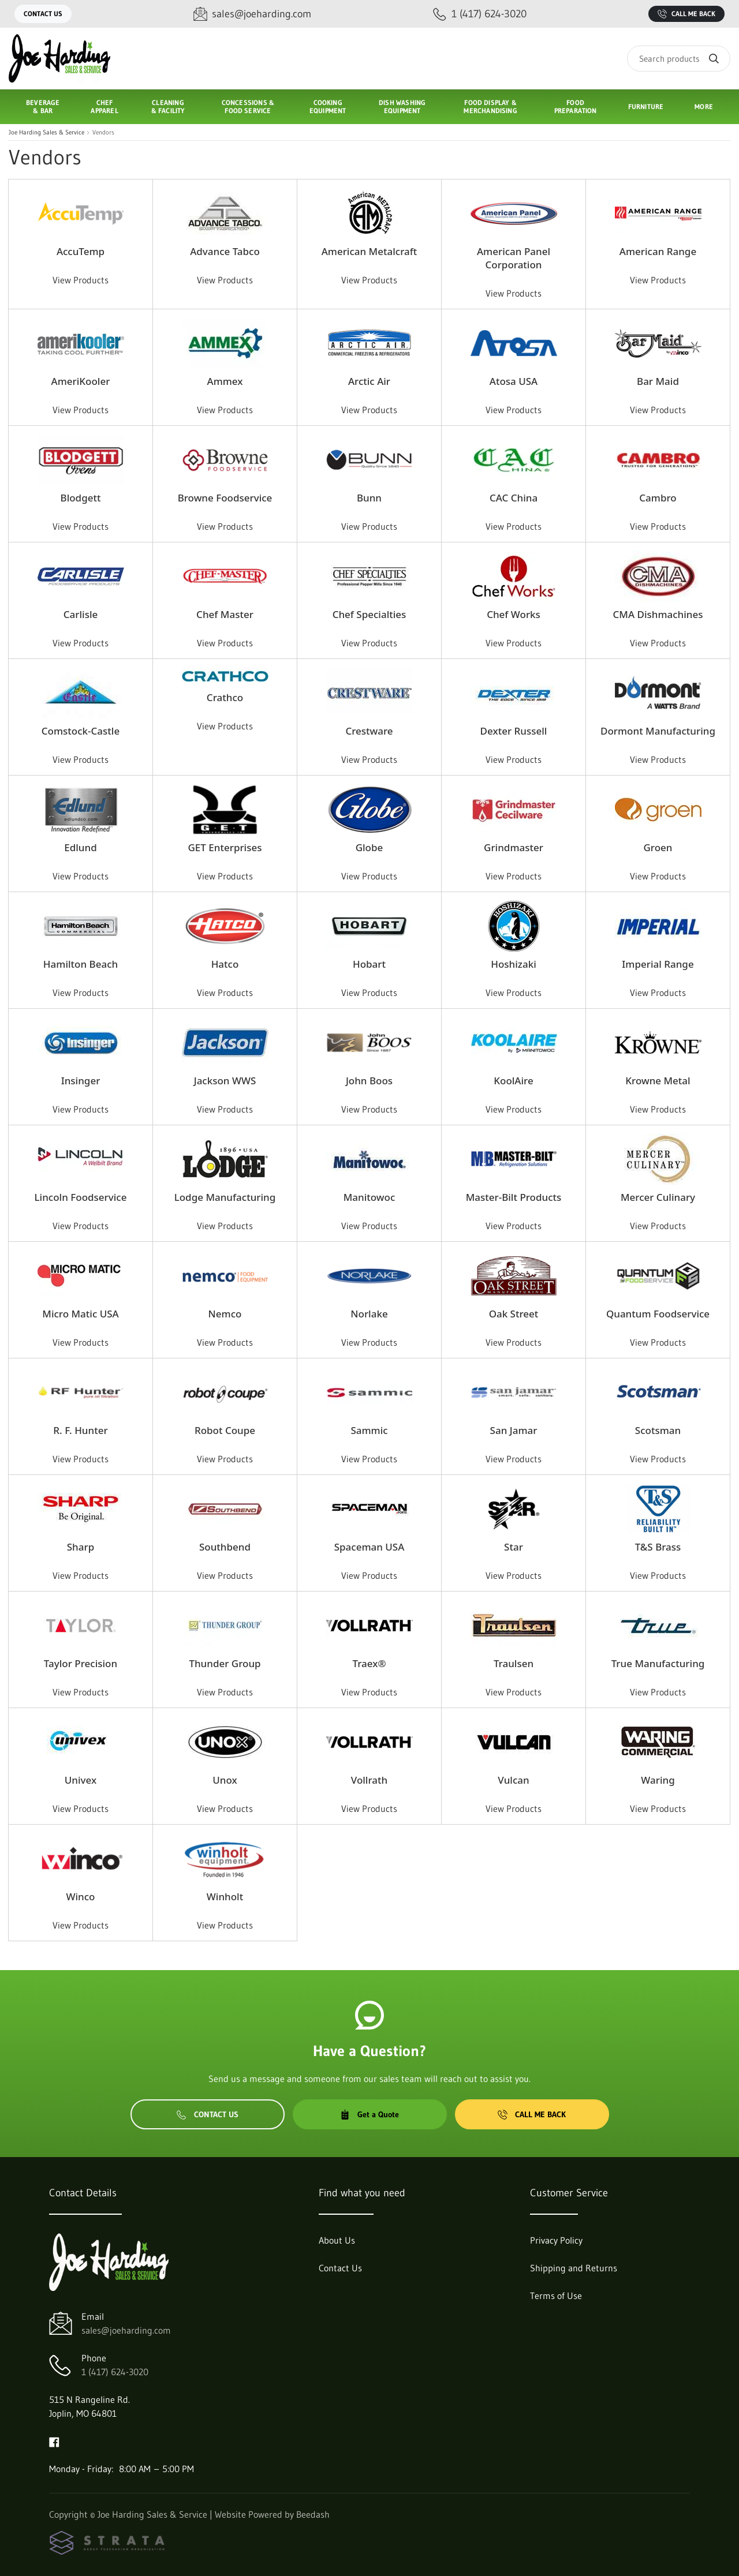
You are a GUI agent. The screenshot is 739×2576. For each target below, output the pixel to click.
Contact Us (43, 13)
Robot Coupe (225, 1430)
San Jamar (514, 1430)
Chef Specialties (369, 614)
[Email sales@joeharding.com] (252, 14)
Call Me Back (686, 13)
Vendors (103, 132)
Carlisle (81, 614)
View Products (81, 280)
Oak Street (514, 1313)
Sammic (368, 1430)
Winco (80, 1896)
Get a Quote (369, 2114)
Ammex (225, 381)
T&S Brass (658, 1546)
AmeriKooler (80, 381)
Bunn (369, 497)
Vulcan (513, 1780)
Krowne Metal (657, 1080)
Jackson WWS (225, 1080)
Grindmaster (513, 847)
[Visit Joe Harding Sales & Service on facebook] (54, 2441)
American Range (657, 251)
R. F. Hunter (80, 1430)
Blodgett (81, 497)
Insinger (80, 1080)
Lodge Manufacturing (225, 1197)
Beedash (313, 2514)
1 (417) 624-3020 (114, 2371)
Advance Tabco (225, 251)
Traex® (369, 1663)
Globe (369, 847)
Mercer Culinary (658, 1197)
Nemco (225, 1313)
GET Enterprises (225, 847)
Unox (224, 1780)
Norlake (368, 1313)
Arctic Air (369, 381)
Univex (80, 1780)
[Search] (678, 59)
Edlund (80, 847)
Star (513, 1546)
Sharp (80, 1546)
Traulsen (513, 1663)
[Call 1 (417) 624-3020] (480, 14)
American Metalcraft (369, 251)
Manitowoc (369, 1197)
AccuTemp (80, 251)
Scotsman (658, 1430)
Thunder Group (224, 1663)
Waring (657, 1780)
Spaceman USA (369, 1546)
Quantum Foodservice (658, 1313)
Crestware (369, 730)
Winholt (225, 1896)
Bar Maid (658, 381)
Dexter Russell (513, 730)
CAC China (514, 497)
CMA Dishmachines (658, 614)
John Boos (369, 1080)
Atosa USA (514, 381)
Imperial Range (657, 964)
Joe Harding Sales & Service (46, 132)
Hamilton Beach (80, 964)
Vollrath (369, 1780)
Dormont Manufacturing (657, 730)
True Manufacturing (658, 1663)
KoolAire (513, 1080)
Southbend (225, 1546)
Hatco (225, 964)
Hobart (369, 964)
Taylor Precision (80, 1663)
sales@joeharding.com (126, 2330)
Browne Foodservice (225, 497)
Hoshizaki (513, 964)
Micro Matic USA (80, 1313)
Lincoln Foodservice (81, 1197)
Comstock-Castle (81, 730)
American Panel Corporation (513, 258)
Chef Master (224, 614)
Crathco (225, 697)
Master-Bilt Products (514, 1197)
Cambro (657, 497)
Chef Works (513, 614)
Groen (657, 847)
